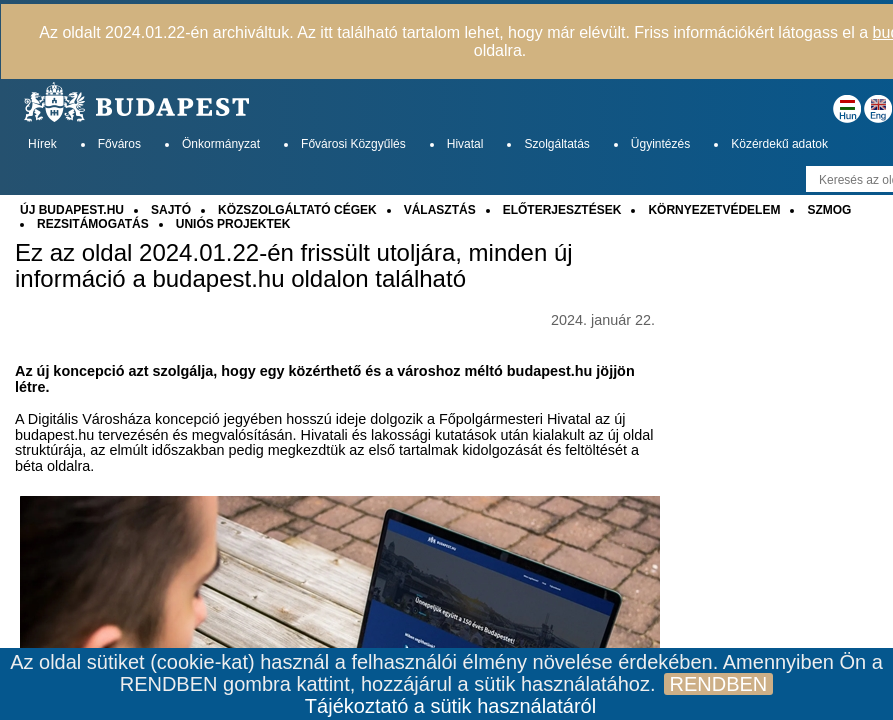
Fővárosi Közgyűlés (353, 144)
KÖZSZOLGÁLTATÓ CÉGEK (297, 210)
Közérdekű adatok (779, 144)
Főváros (119, 144)
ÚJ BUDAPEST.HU (72, 210)
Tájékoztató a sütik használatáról (450, 706)
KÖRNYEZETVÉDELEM (714, 210)
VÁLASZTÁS (440, 210)
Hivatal (465, 144)
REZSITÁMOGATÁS (93, 224)
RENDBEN (719, 684)
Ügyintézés (660, 144)
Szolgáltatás (556, 144)
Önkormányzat (221, 144)
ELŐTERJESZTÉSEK (562, 210)
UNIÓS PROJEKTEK (233, 224)
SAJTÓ (171, 210)
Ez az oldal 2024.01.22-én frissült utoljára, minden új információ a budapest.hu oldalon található (294, 266)
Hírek (42, 144)
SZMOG (829, 210)
